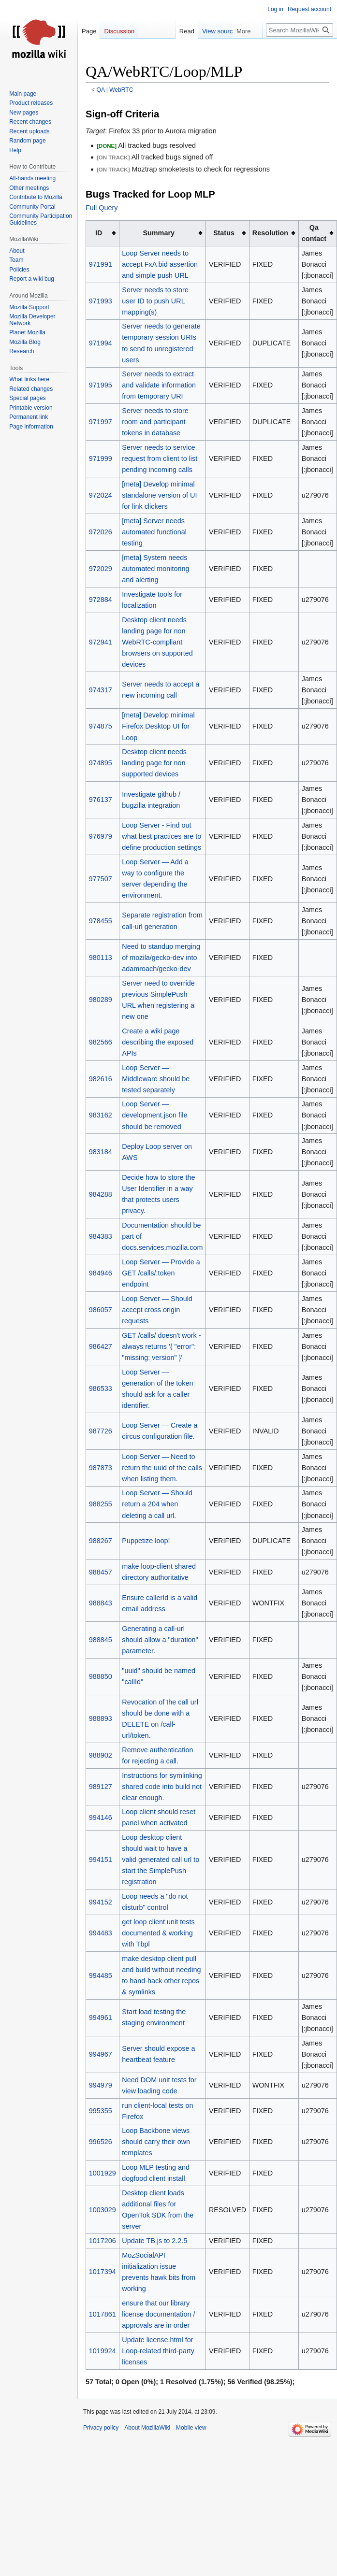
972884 (100, 599)
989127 (100, 1786)
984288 (100, 1194)
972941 (100, 642)
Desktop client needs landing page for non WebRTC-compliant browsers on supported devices (157, 642)
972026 (100, 532)
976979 (100, 836)
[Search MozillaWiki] (299, 30)
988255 (100, 1504)
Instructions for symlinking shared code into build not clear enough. (162, 1787)
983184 (100, 1152)
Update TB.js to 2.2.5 (154, 2241)
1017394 (102, 2271)
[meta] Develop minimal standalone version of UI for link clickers (159, 495)
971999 (100, 458)
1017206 (102, 2241)
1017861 (102, 2314)
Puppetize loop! (146, 1541)
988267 (100, 1541)
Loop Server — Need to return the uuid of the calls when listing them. (162, 1468)
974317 (100, 690)
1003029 (102, 2210)
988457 (100, 1572)
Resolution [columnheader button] (270, 233)
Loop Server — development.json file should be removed (154, 1115)
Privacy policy (100, 2427)
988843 (100, 1603)
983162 (100, 1115)
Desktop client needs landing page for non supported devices (154, 763)
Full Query (101, 208)
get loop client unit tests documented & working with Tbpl (158, 1933)
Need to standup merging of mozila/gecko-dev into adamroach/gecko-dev (161, 958)
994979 (100, 2085)
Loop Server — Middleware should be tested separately (156, 1079)
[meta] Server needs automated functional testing (154, 532)
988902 (100, 1755)
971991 (100, 264)
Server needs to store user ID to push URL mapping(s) (155, 301)
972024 (100, 495)
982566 (100, 1042)
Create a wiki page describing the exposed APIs (157, 1042)
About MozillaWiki (147, 2427)
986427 (100, 1346)
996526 (100, 2142)
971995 (100, 385)
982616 (100, 1079)
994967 (100, 2054)
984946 (100, 1273)
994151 (100, 1859)
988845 (100, 1640)
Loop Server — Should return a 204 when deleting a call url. (157, 1504)
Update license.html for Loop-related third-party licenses (158, 2351)
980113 (100, 957)
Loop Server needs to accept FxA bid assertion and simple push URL (160, 264)
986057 (100, 1310)
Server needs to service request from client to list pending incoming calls (159, 458)
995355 (100, 2111)
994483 (100, 1933)
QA (101, 89)
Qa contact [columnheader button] (314, 233)
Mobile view (191, 2427)
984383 (100, 1236)
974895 (100, 763)
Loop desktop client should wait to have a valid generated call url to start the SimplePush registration (160, 1859)
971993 (100, 301)
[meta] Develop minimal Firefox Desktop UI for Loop (158, 726)
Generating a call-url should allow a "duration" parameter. (160, 1640)
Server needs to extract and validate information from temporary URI (159, 385)
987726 (100, 1431)
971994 (100, 343)
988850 (100, 1676)
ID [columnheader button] (98, 233)
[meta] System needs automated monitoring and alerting (155, 569)
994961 (100, 2017)
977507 (100, 879)
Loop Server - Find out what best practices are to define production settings (161, 836)
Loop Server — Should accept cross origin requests (157, 1310)
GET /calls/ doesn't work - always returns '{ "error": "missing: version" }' (161, 1346)
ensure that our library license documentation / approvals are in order (158, 2314)
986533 (100, 1388)
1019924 (102, 2351)
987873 (100, 1468)
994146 (100, 1817)
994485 (100, 1975)
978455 (100, 921)
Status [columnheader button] (223, 233)
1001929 (102, 2173)
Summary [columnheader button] (159, 233)
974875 (100, 726)
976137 (100, 799)
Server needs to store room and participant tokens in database (155, 422)
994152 (100, 1902)
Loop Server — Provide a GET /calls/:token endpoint (161, 1273)
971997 (100, 422)
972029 (100, 568)
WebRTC (121, 89)
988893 (100, 1718)
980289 (100, 999)
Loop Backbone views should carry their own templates (156, 2142)
